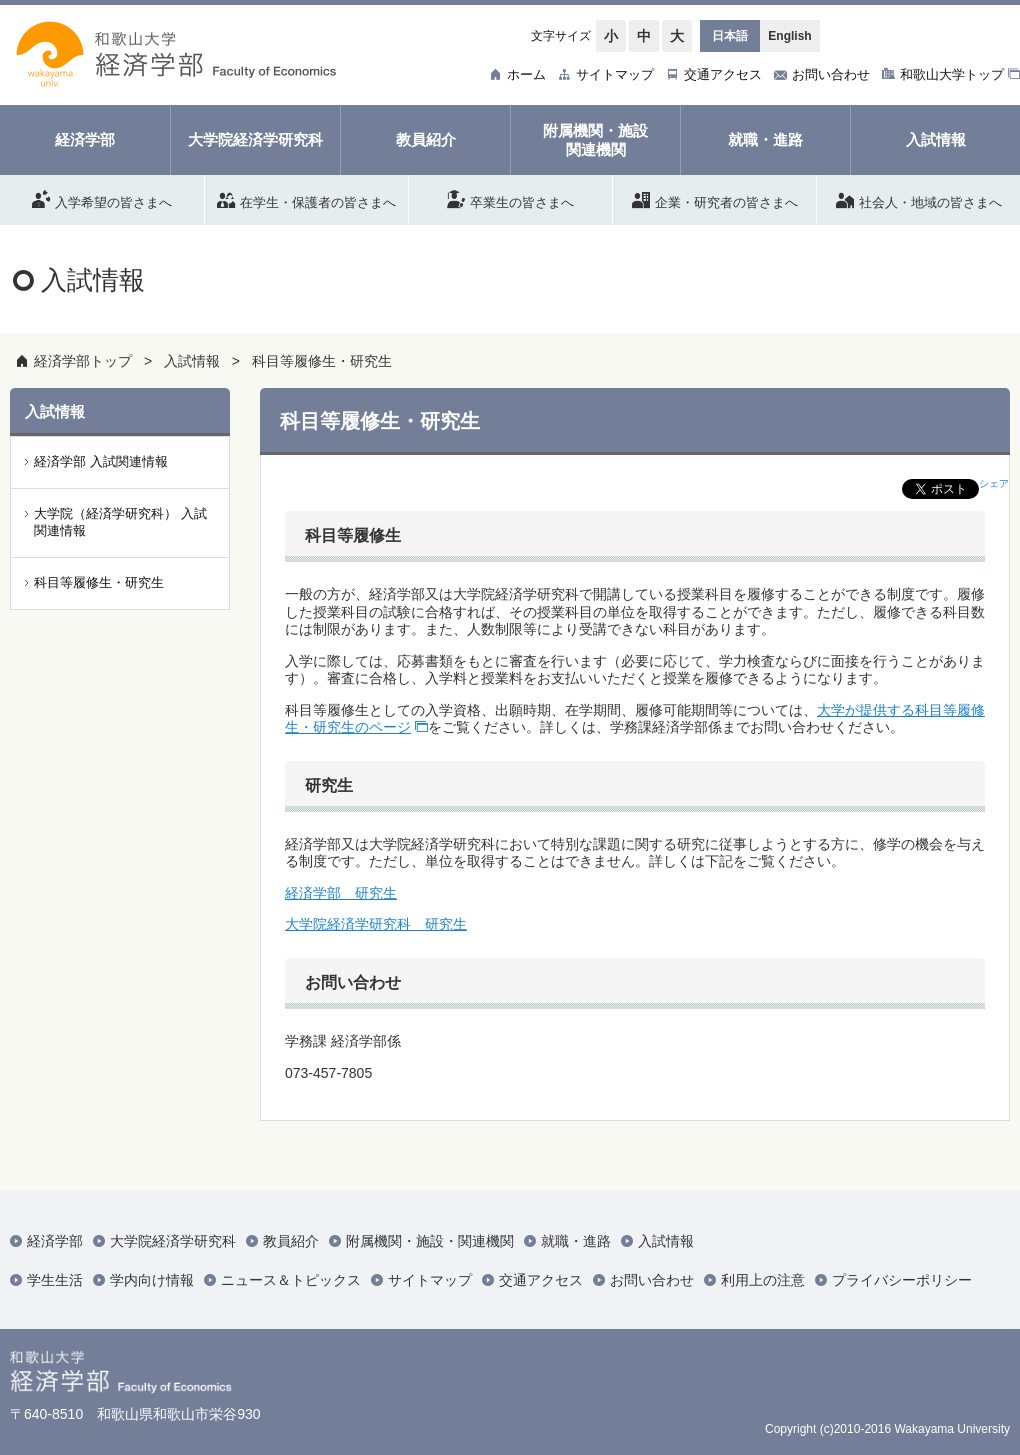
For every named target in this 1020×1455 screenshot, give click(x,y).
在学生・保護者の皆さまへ (306, 199)
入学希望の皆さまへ (102, 199)
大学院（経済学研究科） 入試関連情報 (120, 522)
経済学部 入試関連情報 (101, 461)
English (789, 36)
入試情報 (192, 361)
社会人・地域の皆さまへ (919, 199)
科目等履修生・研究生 (322, 361)
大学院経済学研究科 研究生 (376, 924)
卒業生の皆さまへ (510, 199)
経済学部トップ (83, 361)
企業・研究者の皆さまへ (715, 199)
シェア (994, 483)
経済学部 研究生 (341, 893)
